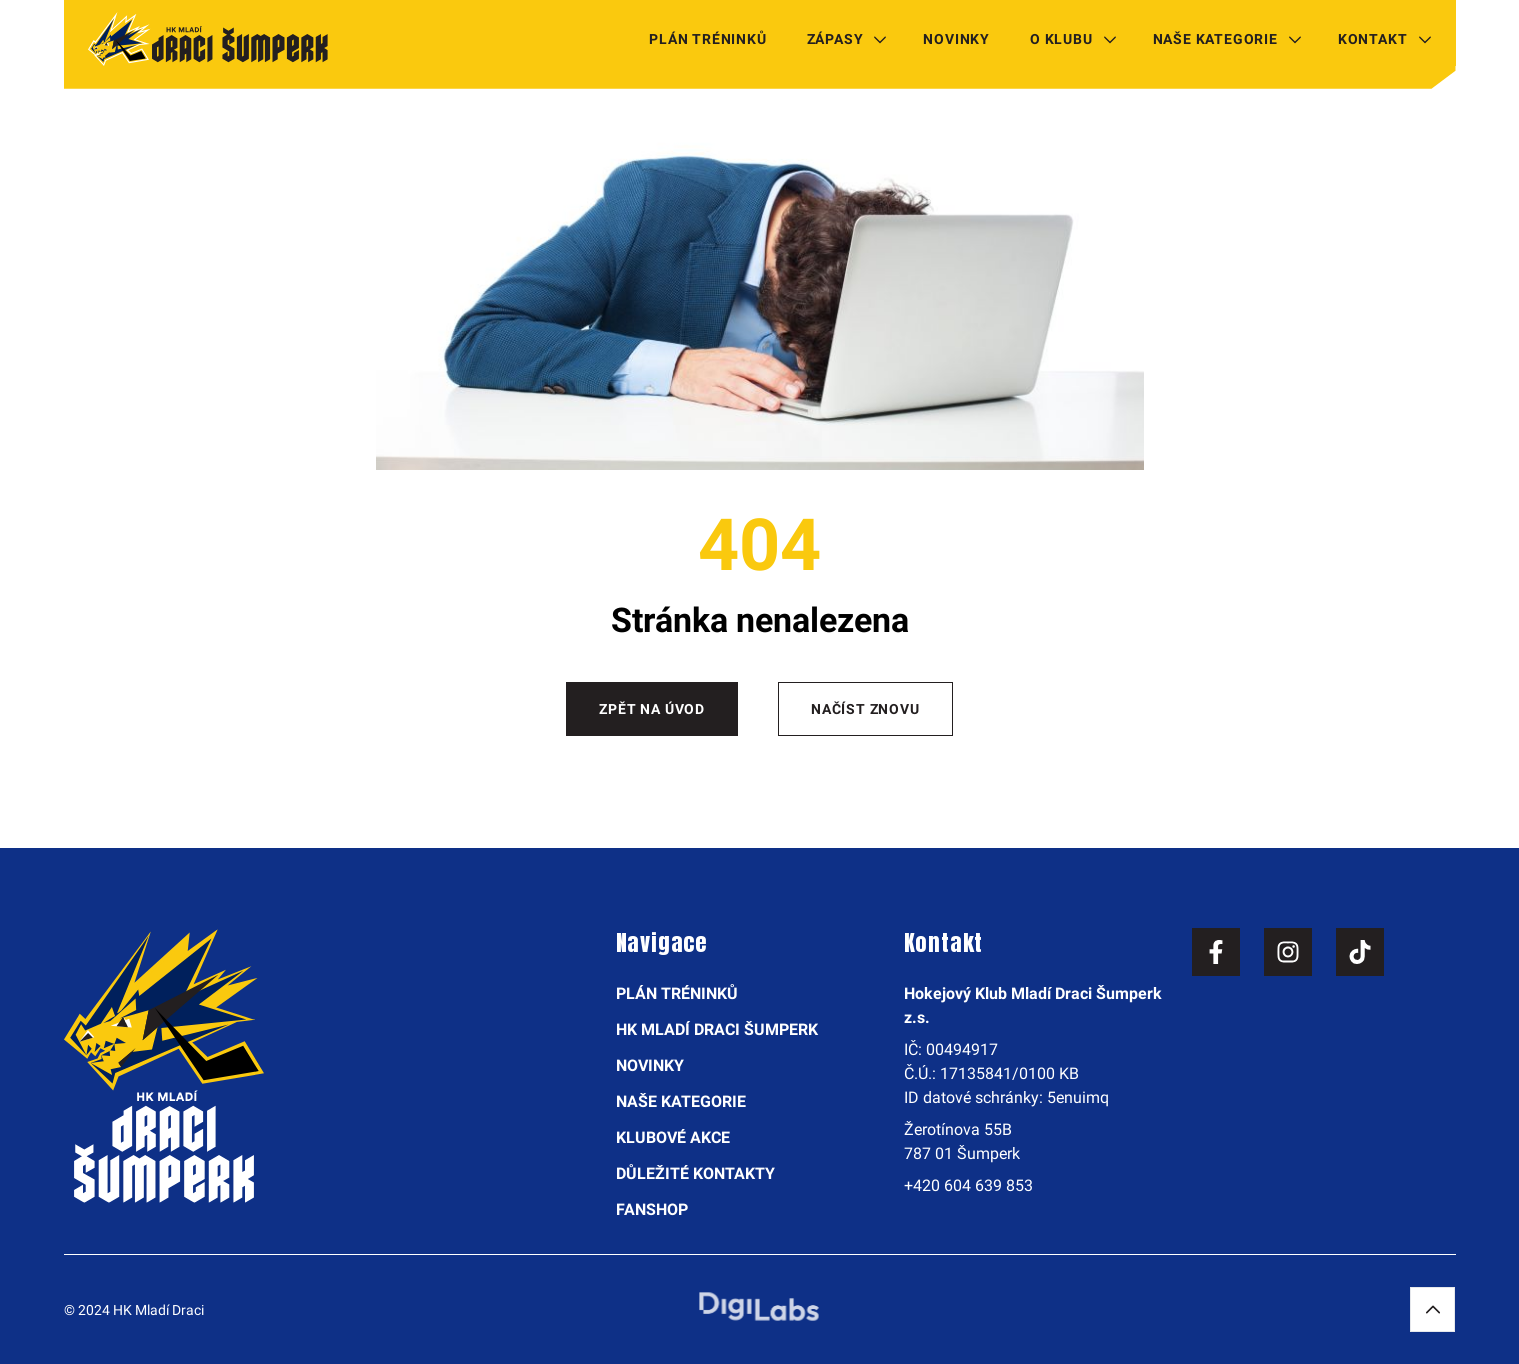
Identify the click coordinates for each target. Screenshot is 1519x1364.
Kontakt (1373, 39)
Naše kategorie (1215, 39)
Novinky (956, 39)
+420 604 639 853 (968, 1185)
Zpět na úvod (652, 709)
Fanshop (652, 1209)
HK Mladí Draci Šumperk (717, 1029)
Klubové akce (673, 1137)
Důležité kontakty (695, 1173)
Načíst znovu (865, 709)
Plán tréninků (707, 39)
